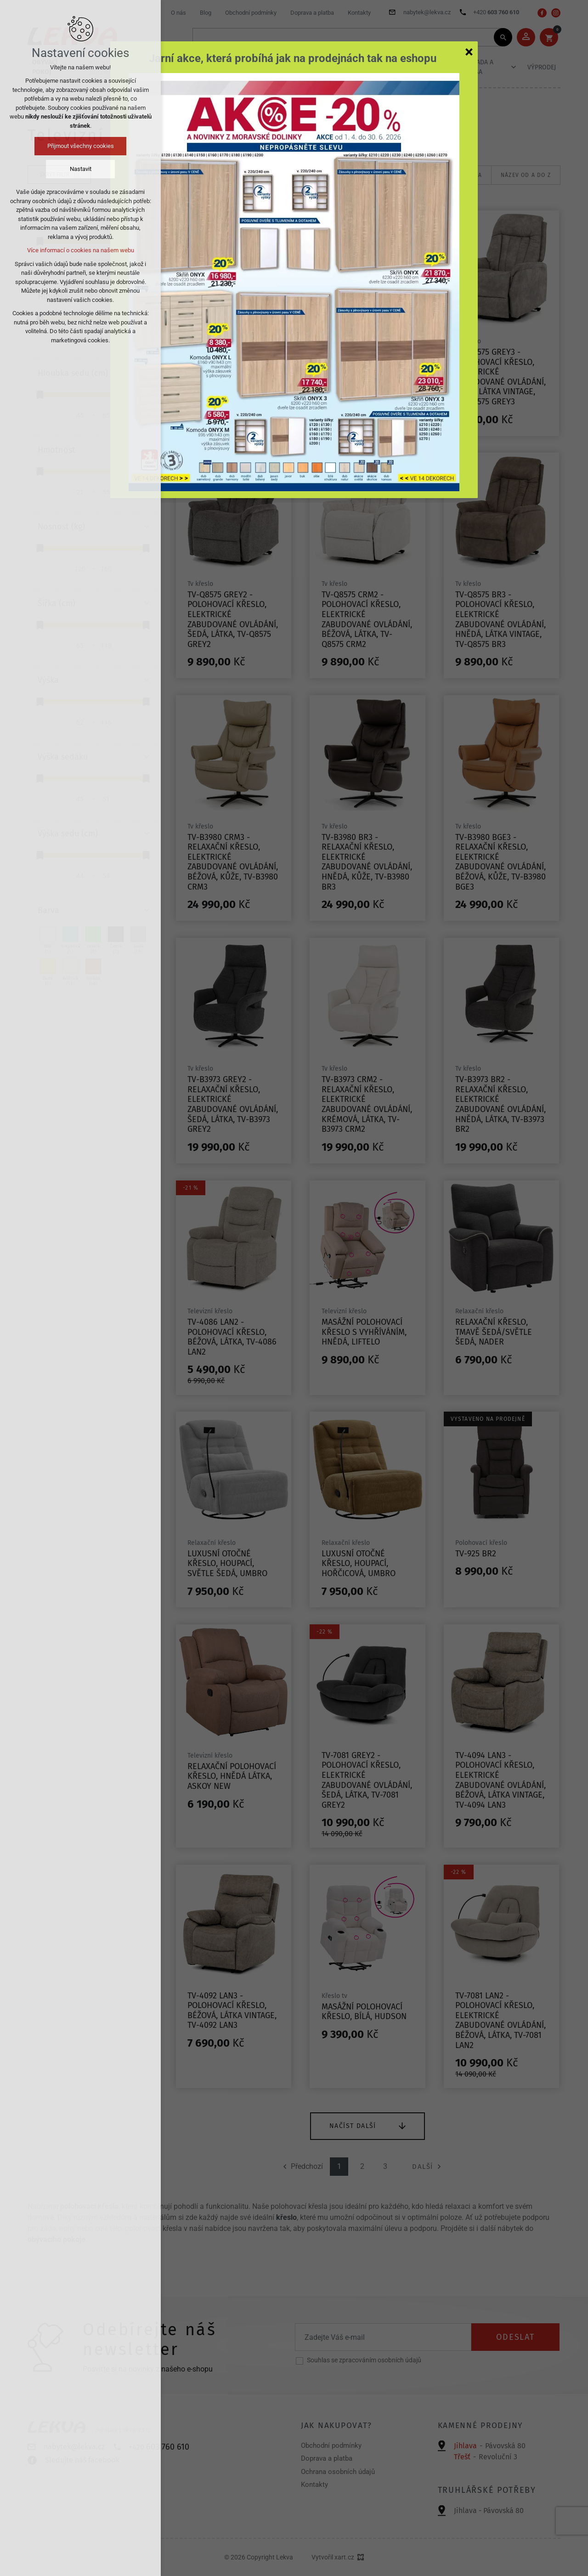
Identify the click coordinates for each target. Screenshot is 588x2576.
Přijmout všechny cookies (80, 145)
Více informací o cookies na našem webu (80, 250)
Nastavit (80, 168)
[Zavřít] (469, 51)
